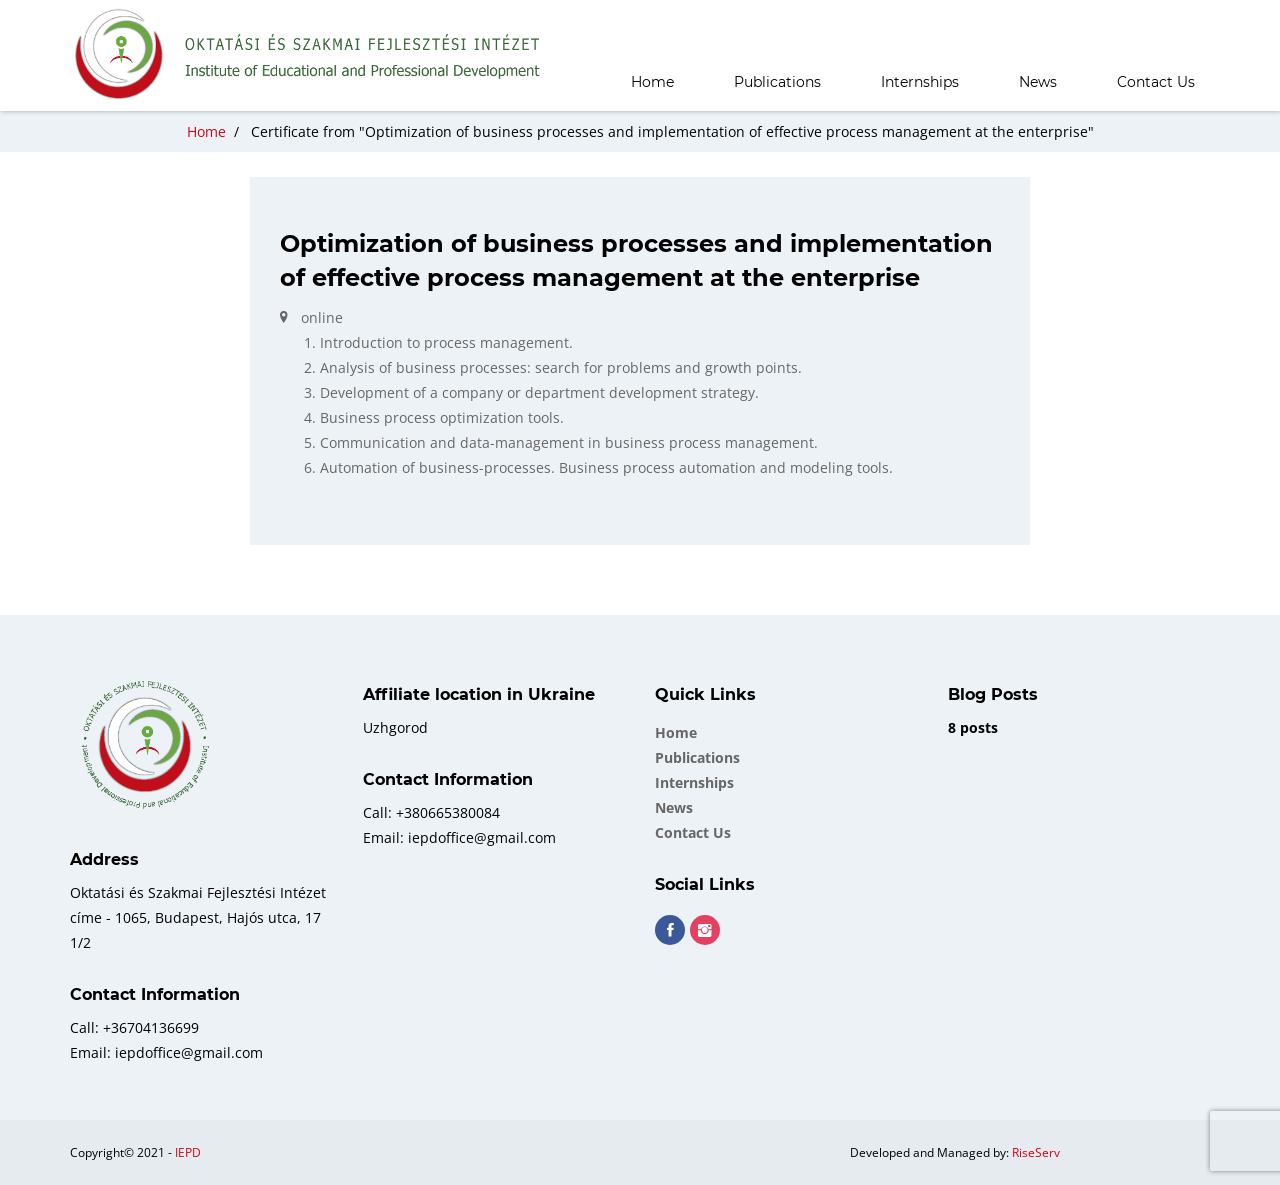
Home (652, 82)
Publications (777, 82)
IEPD (188, 1152)
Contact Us (1156, 82)
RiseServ (1036, 1152)
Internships (920, 82)
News (1038, 82)
